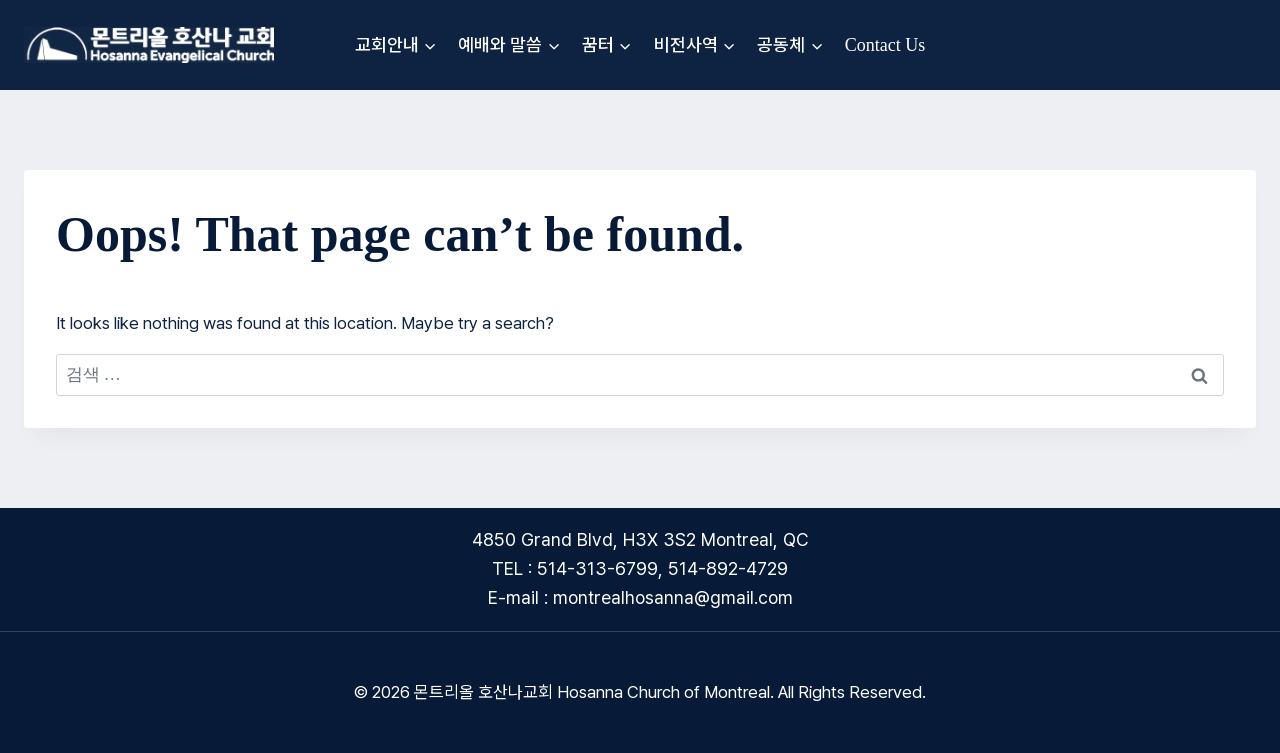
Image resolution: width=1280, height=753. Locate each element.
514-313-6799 (597, 568)
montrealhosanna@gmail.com (673, 597)
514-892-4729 (728, 568)
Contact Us (885, 45)
